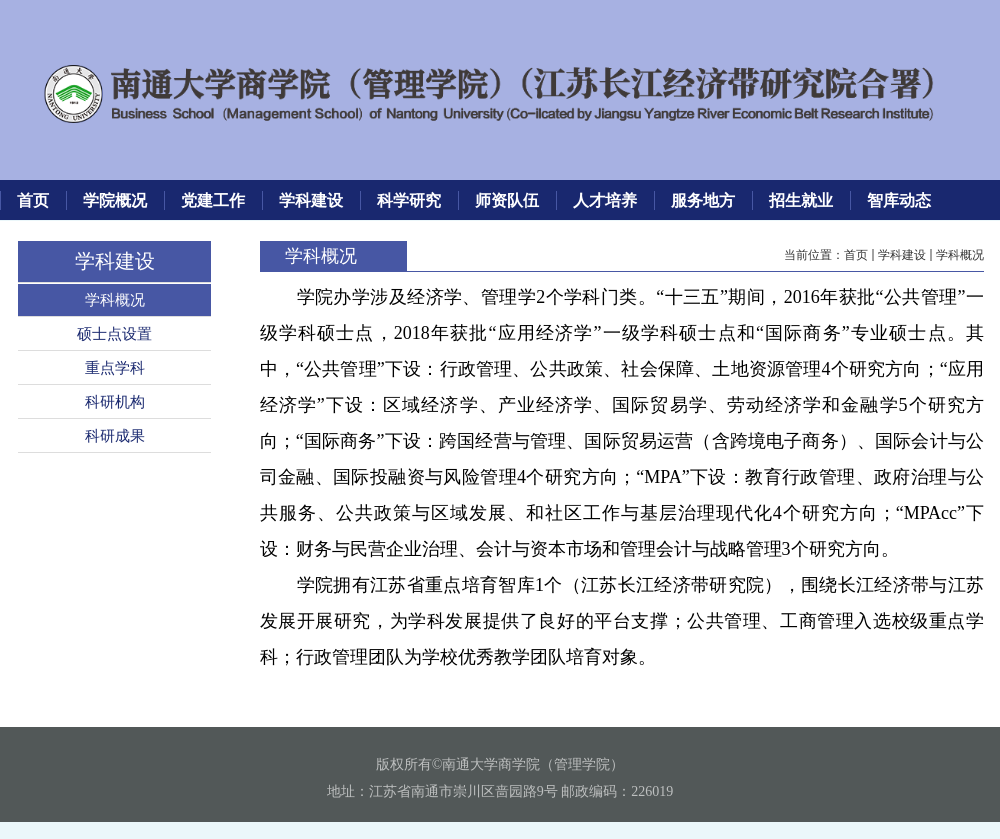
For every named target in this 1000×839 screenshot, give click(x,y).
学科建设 (902, 255)
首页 (856, 255)
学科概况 (960, 255)
